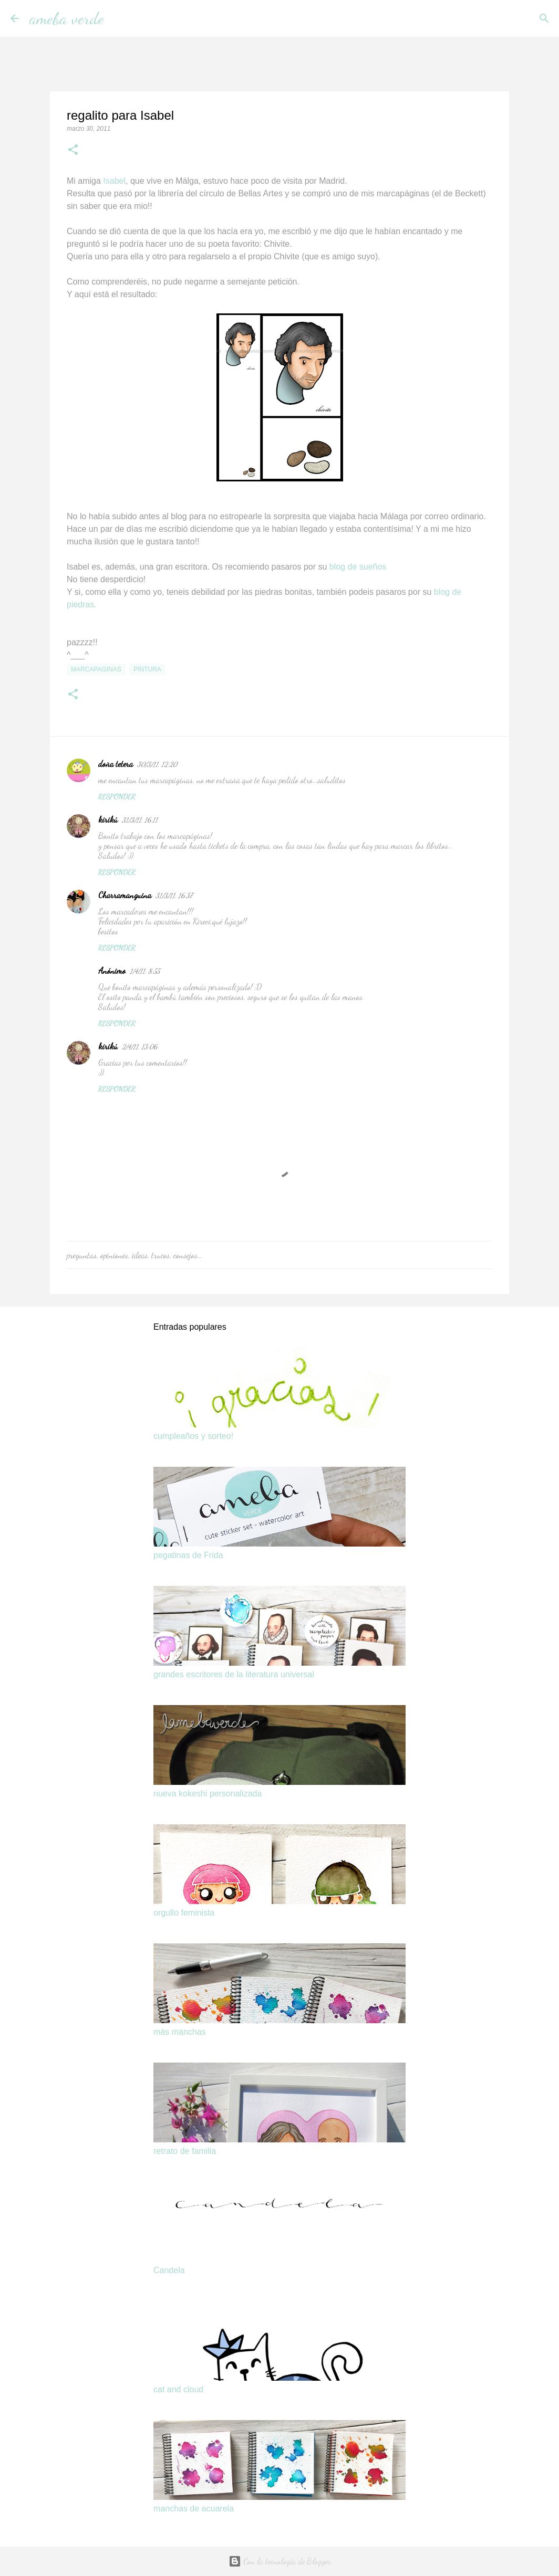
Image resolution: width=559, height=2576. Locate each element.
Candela (169, 2270)
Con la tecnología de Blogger (280, 2561)
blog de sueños (358, 566)
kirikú (108, 819)
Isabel (114, 180)
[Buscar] (118, 18)
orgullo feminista (184, 1912)
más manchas (179, 2031)
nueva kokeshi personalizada (207, 1793)
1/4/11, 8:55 (145, 971)
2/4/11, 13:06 (139, 1047)
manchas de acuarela (193, 2508)
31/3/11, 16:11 (140, 820)
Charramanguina (124, 895)
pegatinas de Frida (188, 1555)
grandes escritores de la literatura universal (233, 1674)
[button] (73, 150)
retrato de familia (184, 2151)
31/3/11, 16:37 (174, 895)
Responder (117, 796)
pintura (147, 669)
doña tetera (115, 764)
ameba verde (66, 18)
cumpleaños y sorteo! (193, 1436)
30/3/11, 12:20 (157, 764)
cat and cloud (178, 2389)
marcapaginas (96, 669)
